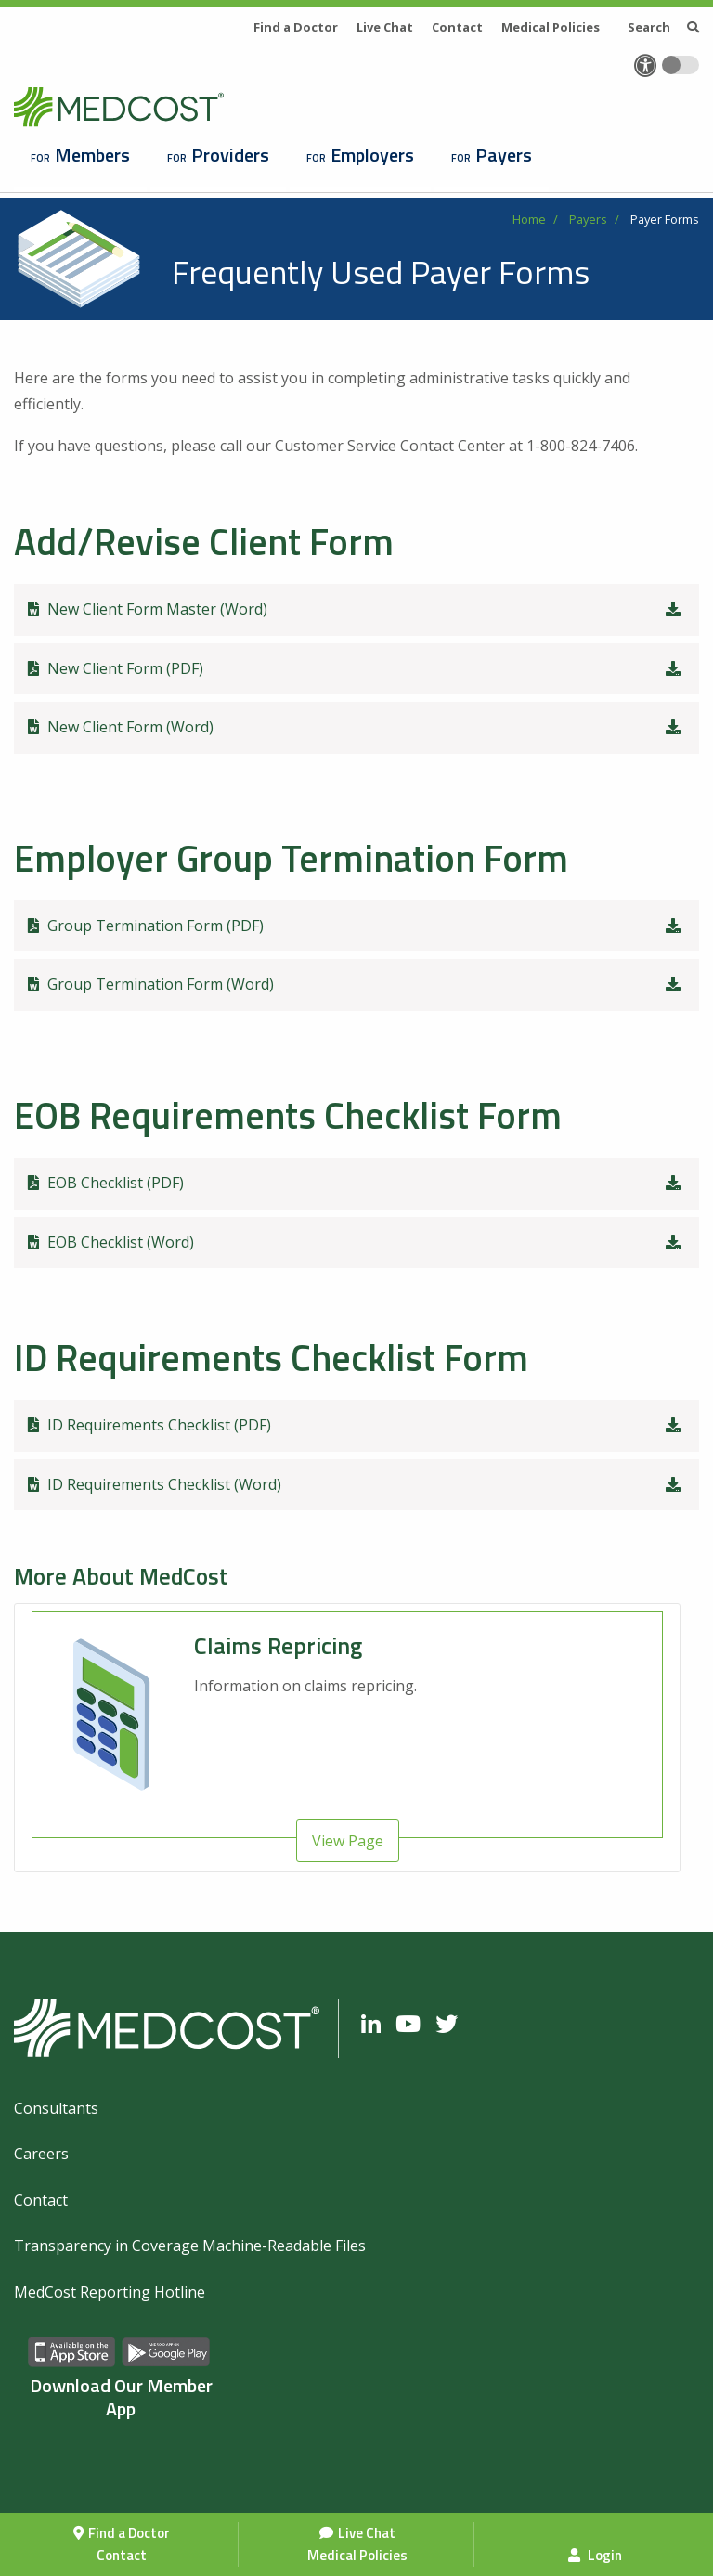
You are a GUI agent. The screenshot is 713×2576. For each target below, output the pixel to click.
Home (529, 219)
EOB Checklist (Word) (356, 1242)
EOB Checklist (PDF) (356, 1182)
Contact (122, 2555)
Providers (230, 154)
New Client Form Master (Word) (356, 609)
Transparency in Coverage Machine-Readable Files (190, 2245)
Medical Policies (357, 2555)
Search (663, 27)
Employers (372, 154)
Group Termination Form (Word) (356, 984)
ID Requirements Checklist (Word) (356, 1484)
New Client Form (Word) (356, 727)
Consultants (56, 2108)
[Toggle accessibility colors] (680, 65)
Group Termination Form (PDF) (356, 925)
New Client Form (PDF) (356, 668)
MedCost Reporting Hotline (109, 2292)
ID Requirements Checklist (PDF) (356, 1425)
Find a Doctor (129, 2533)
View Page (347, 1841)
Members (92, 154)
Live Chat (366, 2533)
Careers (41, 2153)
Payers (503, 154)
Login (595, 2555)
